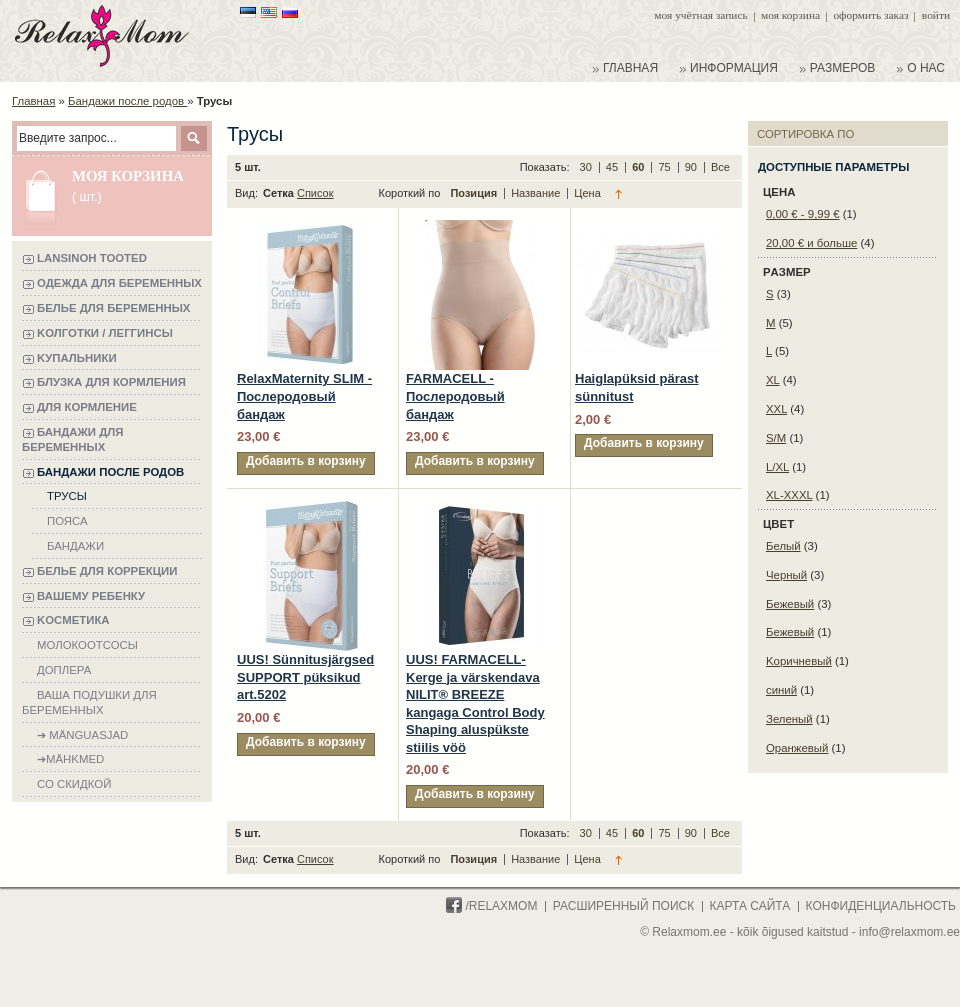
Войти (936, 15)
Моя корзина (790, 15)
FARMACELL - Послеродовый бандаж (455, 396)
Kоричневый (799, 661)
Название (537, 193)
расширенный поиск (623, 906)
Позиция (475, 193)
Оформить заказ (870, 15)
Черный (786, 575)
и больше (811, 243)
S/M (776, 438)
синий (781, 690)
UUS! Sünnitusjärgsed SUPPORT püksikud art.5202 (305, 677)
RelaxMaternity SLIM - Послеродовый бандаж (304, 396)
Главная (33, 101)
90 (692, 167)
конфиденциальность (881, 906)
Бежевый (790, 604)
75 (665, 167)
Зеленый (789, 719)
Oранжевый (797, 748)
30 (587, 167)
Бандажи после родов (127, 101)
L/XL (777, 467)
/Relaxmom (491, 906)
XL (773, 380)
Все (720, 167)
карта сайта (750, 906)
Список (315, 193)
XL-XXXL (789, 495)
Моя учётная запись (700, 15)
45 (613, 167)
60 (639, 167)
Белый (783, 546)
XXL (776, 409)
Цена (587, 193)
